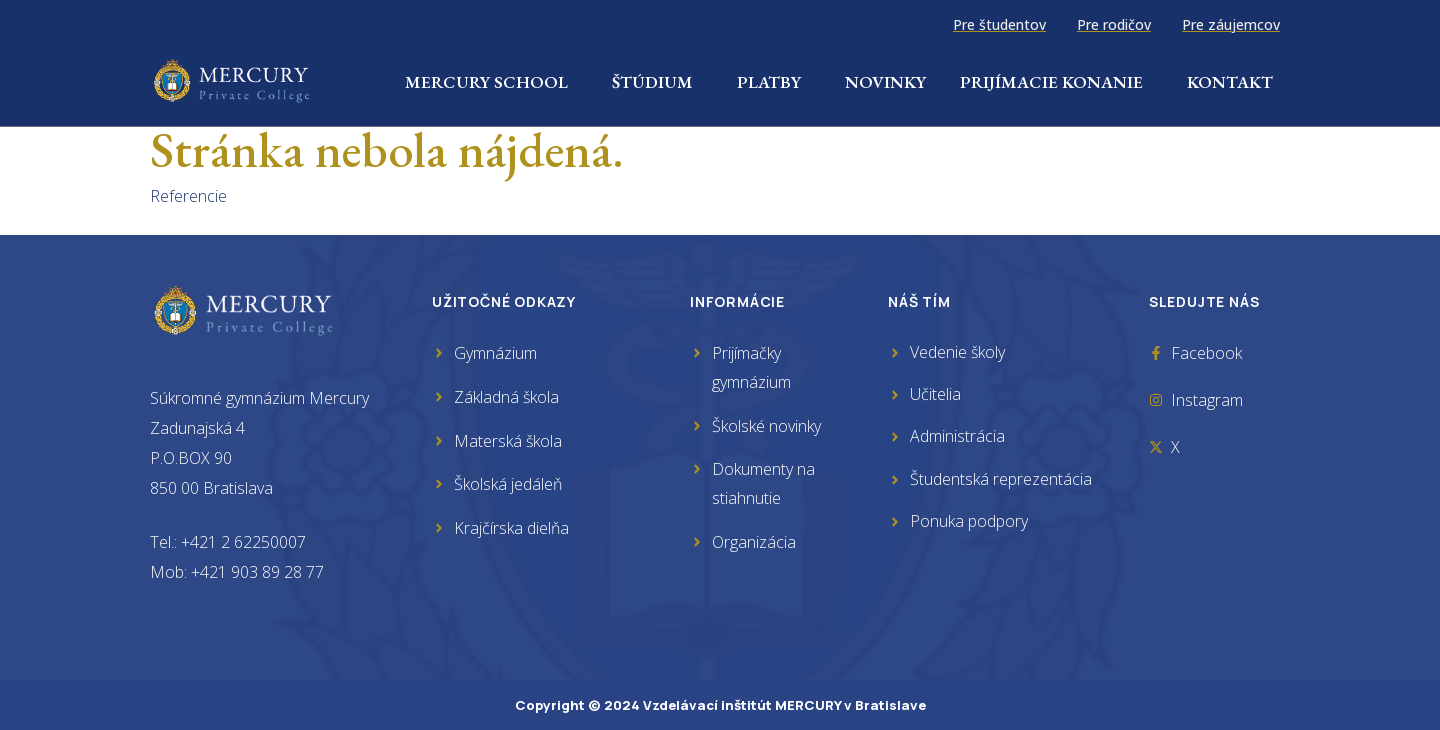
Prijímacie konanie (1056, 82)
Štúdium (657, 82)
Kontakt (1230, 82)
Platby (774, 82)
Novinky (885, 82)
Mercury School (491, 82)
